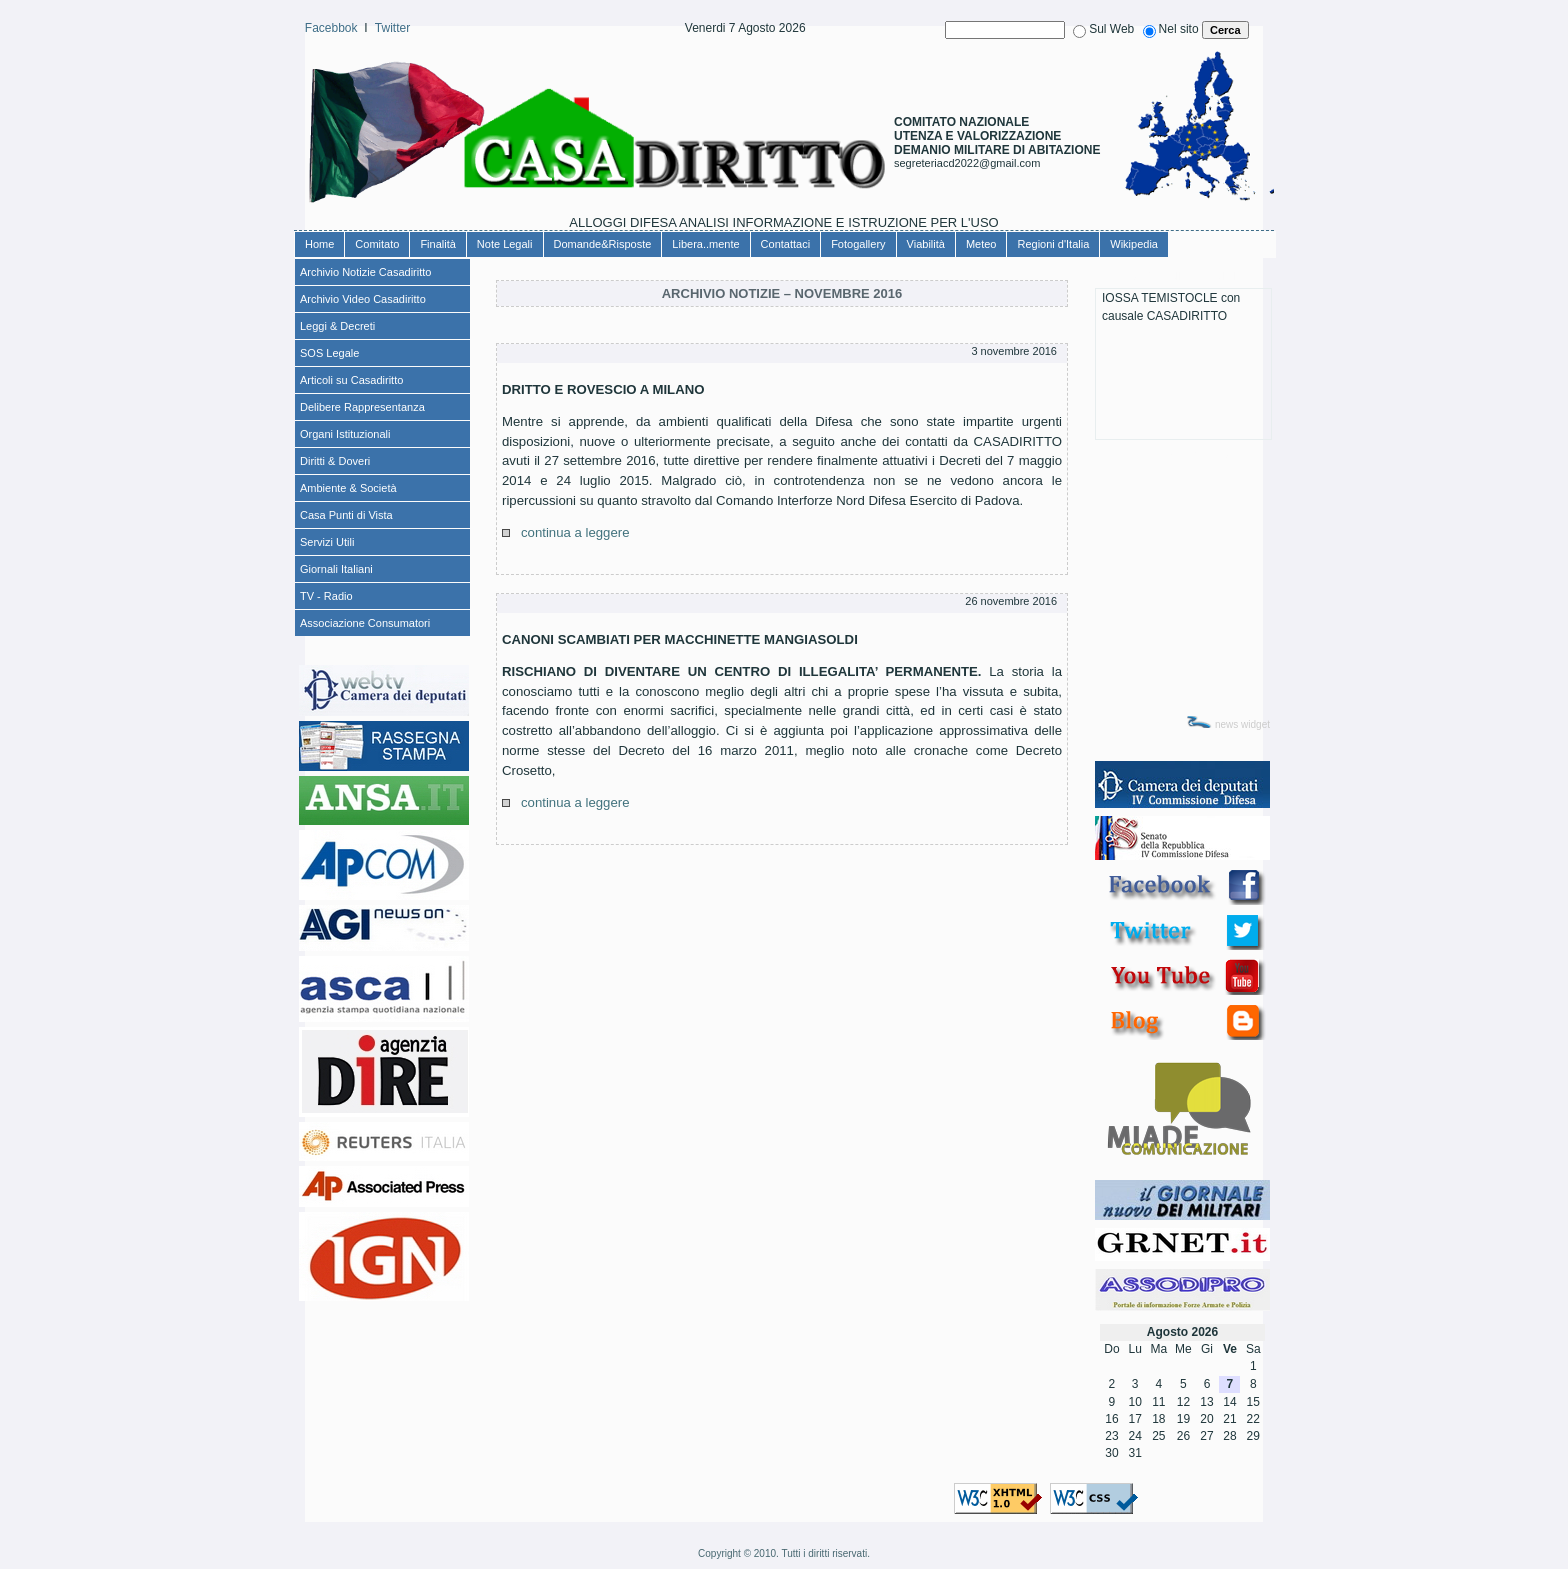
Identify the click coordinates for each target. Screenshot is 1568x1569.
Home (319, 244)
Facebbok (331, 28)
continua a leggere (575, 532)
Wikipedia (1134, 244)
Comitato (377, 244)
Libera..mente (705, 244)
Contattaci (786, 244)
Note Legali (505, 244)
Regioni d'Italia (1053, 244)
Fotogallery (858, 244)
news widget (1242, 724)
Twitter (392, 28)
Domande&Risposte (603, 244)
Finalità (437, 244)
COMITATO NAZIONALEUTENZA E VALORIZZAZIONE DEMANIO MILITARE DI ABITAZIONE (997, 136)
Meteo (981, 244)
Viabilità (926, 244)
